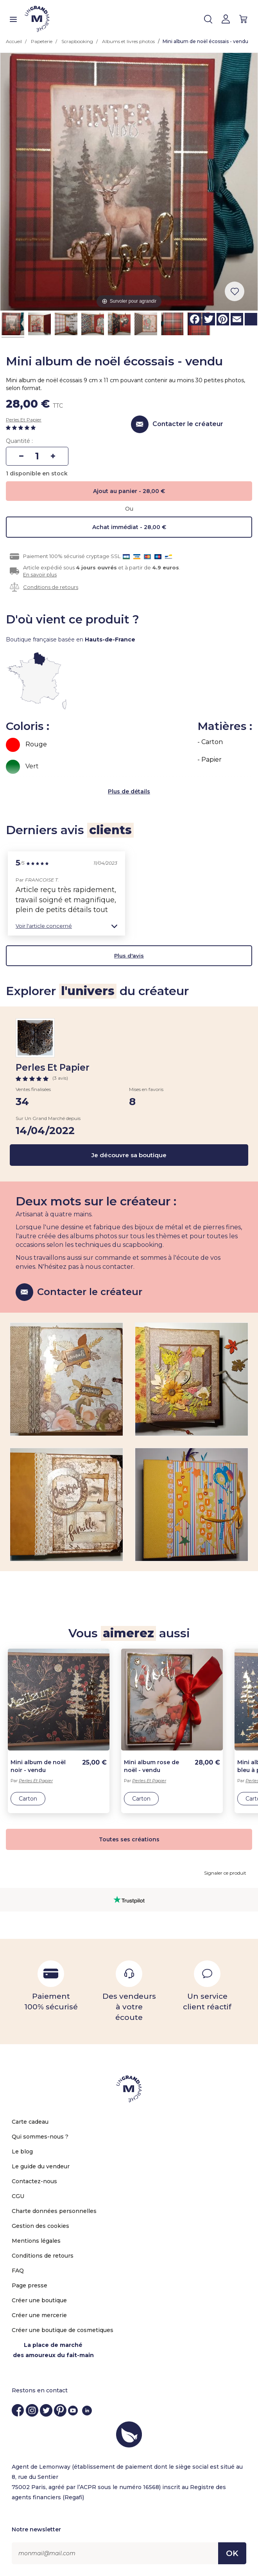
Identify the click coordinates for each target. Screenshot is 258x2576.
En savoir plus (40, 574)
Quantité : (19, 440)
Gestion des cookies (40, 2225)
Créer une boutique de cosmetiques (62, 2330)
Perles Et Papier (23, 420)
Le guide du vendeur (41, 2166)
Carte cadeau (30, 2121)
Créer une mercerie (39, 2315)
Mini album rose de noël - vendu (151, 1766)
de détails (136, 791)
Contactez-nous (34, 2181)
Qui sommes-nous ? (40, 2136)
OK (232, 2553)
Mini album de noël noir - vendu (38, 1766)
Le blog (22, 2151)
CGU (18, 2196)
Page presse (29, 2285)
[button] (66, 926)
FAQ (18, 2270)
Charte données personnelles (54, 2211)
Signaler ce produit (225, 1873)
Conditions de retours (50, 587)
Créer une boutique (39, 2300)
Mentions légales (36, 2240)
